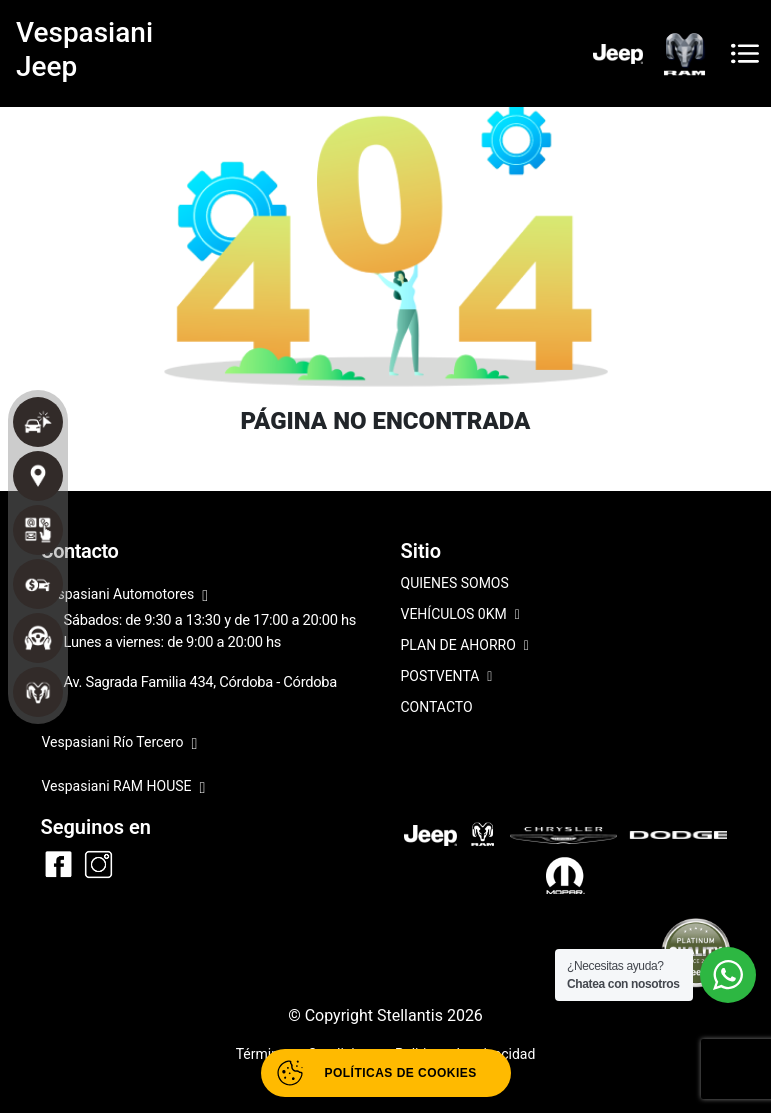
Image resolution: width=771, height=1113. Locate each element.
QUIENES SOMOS (455, 583)
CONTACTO (437, 707)
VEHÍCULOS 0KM (460, 615)
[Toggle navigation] (745, 53)
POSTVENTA (447, 677)
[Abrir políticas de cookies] (386, 1073)
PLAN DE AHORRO (465, 646)
